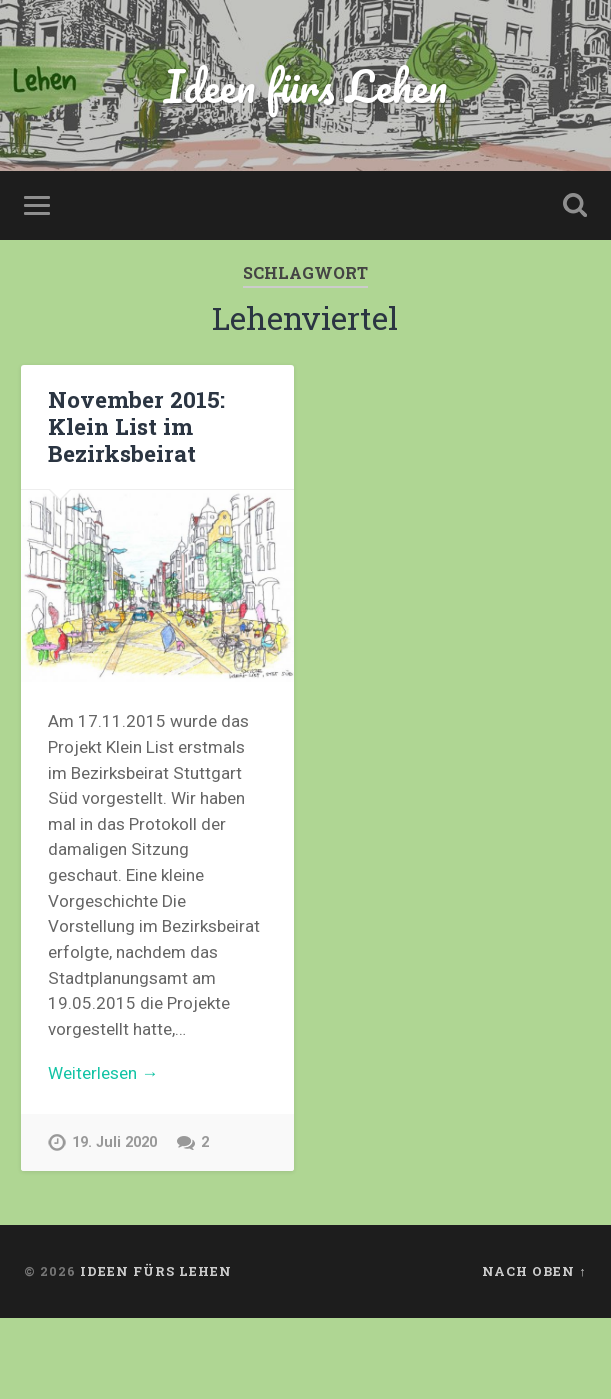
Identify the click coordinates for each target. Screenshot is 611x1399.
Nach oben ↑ (534, 1271)
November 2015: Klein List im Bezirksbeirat (136, 426)
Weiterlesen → (103, 1073)
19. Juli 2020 (114, 1142)
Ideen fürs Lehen (305, 85)
